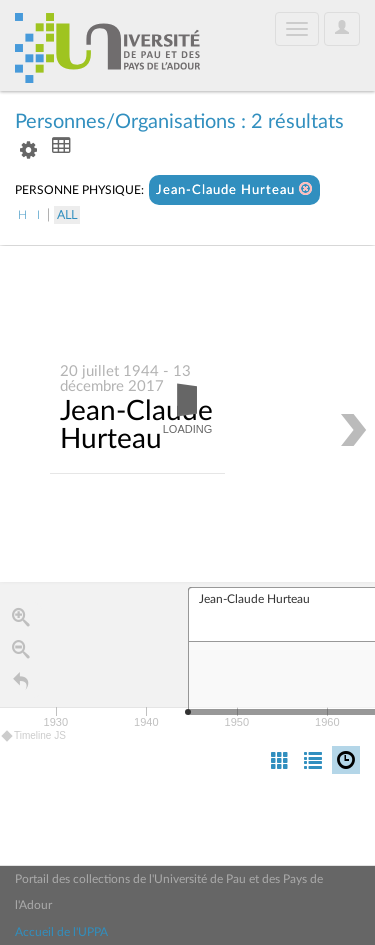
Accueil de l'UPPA (61, 932)
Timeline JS (34, 736)
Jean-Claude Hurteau (234, 189)
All (67, 215)
